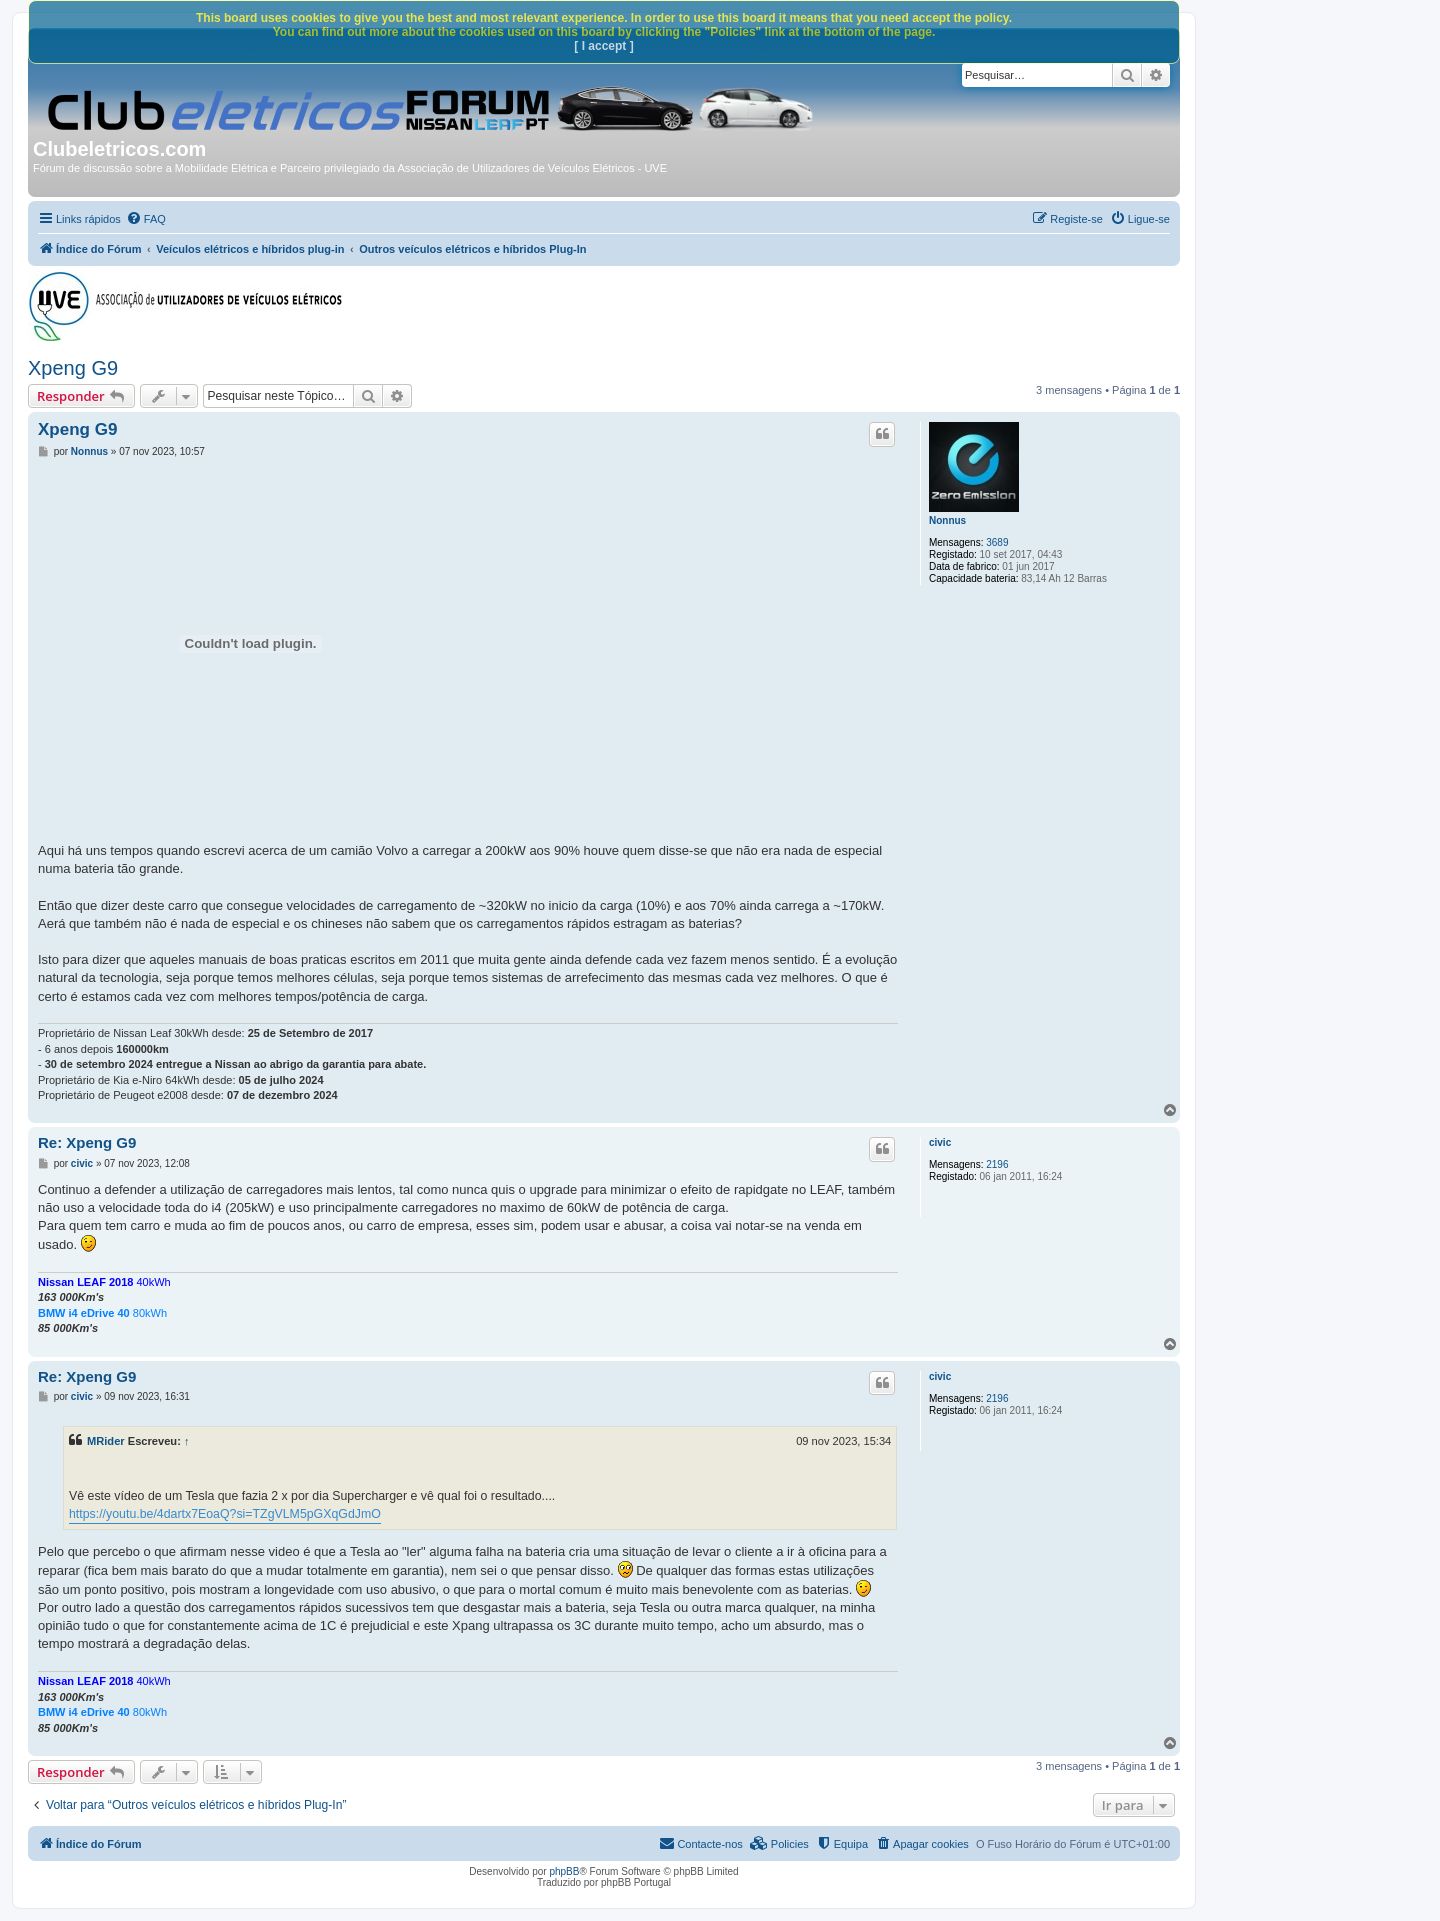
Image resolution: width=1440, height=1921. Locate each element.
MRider (106, 1441)
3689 (997, 542)
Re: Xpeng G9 (87, 1142)
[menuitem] (146, 219)
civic (940, 1142)
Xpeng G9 (73, 368)
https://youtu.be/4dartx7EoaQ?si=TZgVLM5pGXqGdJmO (225, 1514)
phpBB (564, 1871)
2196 (997, 1164)
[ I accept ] (603, 46)
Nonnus (947, 520)
